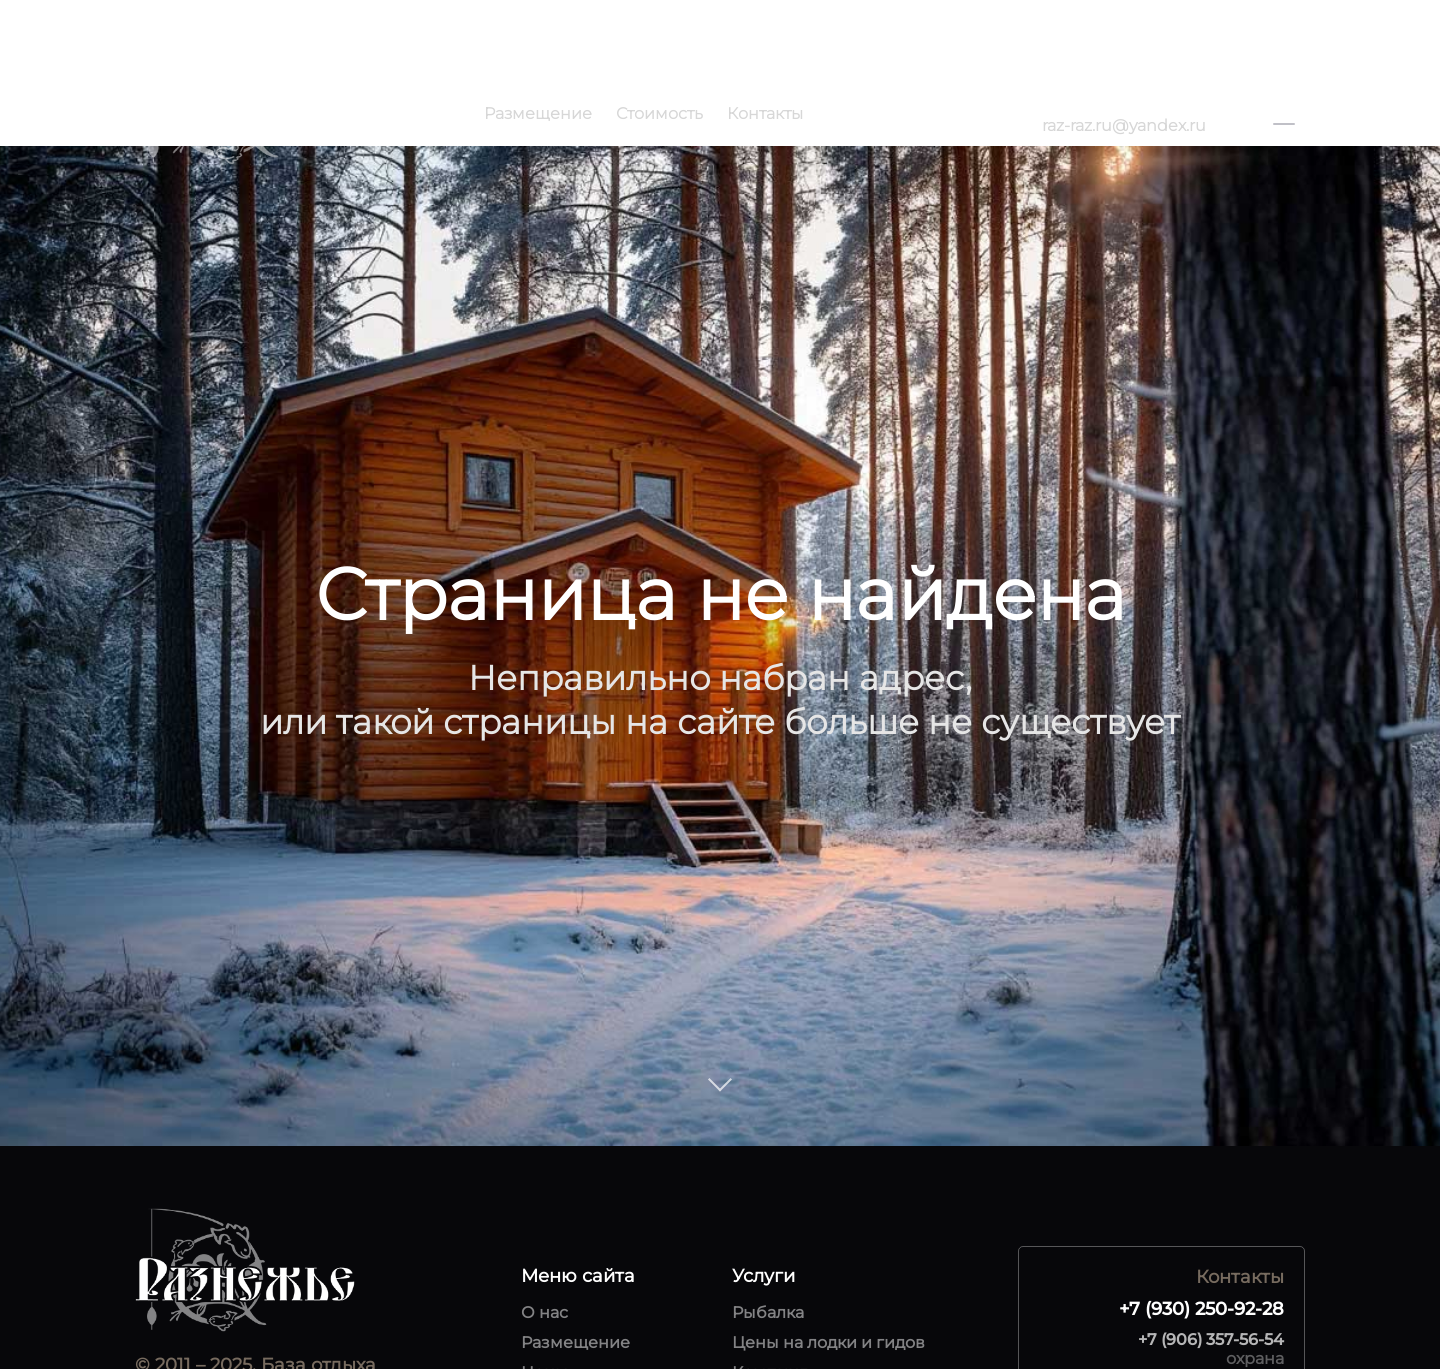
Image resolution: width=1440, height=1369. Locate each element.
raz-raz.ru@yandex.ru (1124, 125)
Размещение (538, 113)
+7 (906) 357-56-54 (1211, 1339)
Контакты (765, 113)
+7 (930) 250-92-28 (1115, 102)
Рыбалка (768, 1313)
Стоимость (659, 113)
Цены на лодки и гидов (828, 1343)
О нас (544, 1313)
